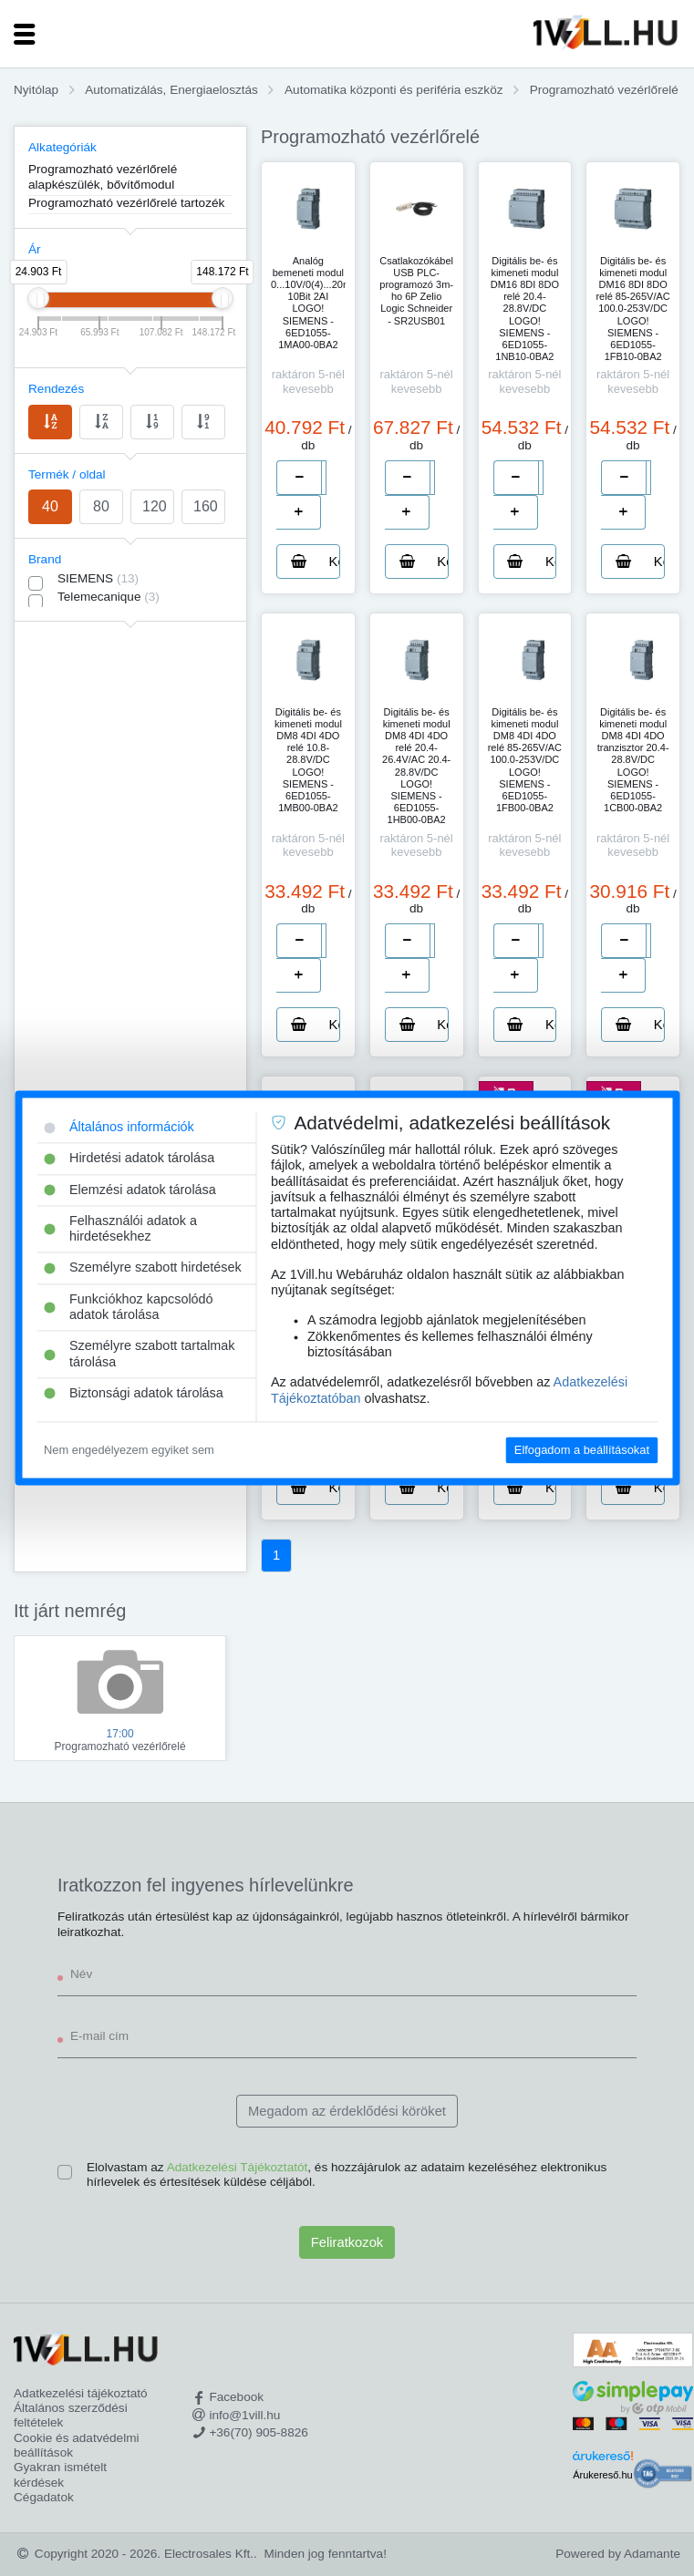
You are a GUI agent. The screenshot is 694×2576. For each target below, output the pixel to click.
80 (101, 506)
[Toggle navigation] (24, 34)
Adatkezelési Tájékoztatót (237, 2167)
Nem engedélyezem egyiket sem (129, 1450)
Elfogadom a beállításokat (581, 1450)
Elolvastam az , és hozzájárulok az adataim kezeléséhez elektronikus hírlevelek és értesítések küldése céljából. (346, 2174)
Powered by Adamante (617, 2554)
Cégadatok (44, 2497)
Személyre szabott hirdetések (143, 1268)
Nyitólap (36, 90)
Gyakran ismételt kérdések (60, 2474)
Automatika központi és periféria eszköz (394, 90)
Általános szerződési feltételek (71, 2415)
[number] (323, 477)
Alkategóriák (62, 147)
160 (205, 506)
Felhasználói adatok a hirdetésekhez (120, 1228)
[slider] (38, 298)
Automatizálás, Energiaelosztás (171, 90)
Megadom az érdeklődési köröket (347, 2111)
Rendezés (56, 389)
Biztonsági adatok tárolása (133, 1393)
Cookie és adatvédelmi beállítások (77, 2445)
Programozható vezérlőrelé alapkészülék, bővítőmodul (102, 176)
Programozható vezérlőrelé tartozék (126, 203)
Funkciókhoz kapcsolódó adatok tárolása (128, 1307)
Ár (34, 249)
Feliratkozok (347, 2242)
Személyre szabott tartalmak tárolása (139, 1354)
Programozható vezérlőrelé (604, 90)
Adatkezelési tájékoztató (81, 2393)
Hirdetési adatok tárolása (129, 1158)
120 (154, 506)
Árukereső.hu (602, 2474)
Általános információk (119, 1126)
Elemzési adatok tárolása (130, 1189)
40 (50, 506)
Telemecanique (108, 596)
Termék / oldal (67, 474)
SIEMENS (98, 578)
